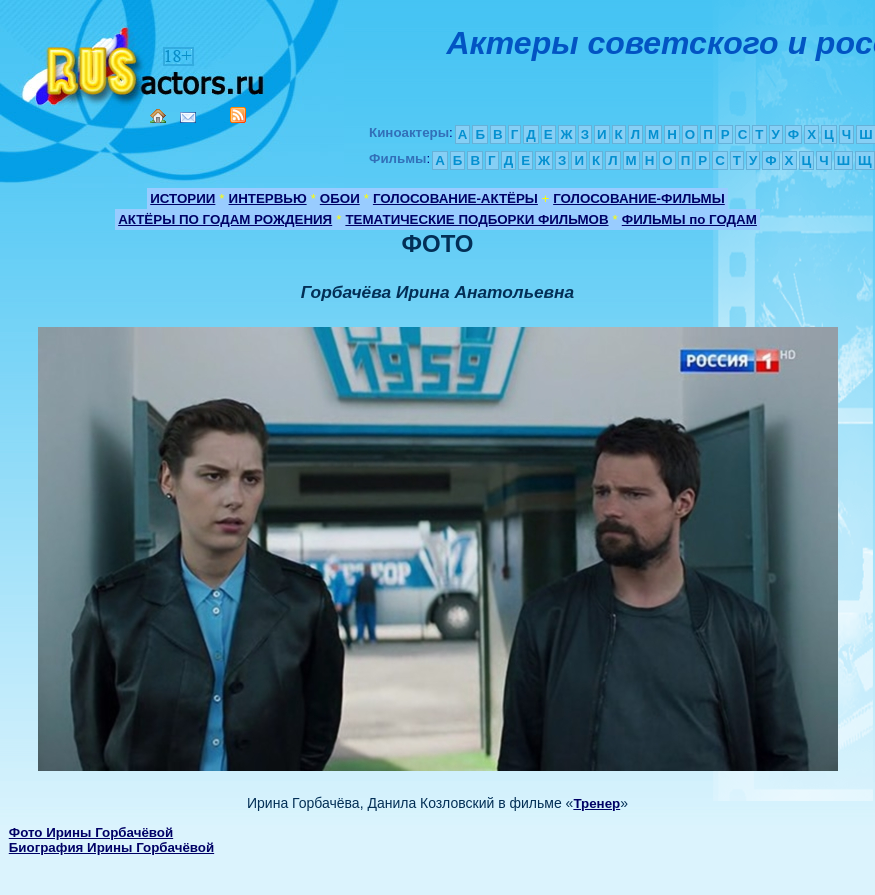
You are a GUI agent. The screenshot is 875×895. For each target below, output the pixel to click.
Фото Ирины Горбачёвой (91, 832)
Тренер (596, 803)
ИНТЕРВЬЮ (268, 198)
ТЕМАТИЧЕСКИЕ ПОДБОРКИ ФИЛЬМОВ (476, 219)
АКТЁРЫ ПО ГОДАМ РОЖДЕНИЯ (225, 219)
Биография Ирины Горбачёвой (111, 847)
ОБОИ (340, 198)
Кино (145, 62)
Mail (188, 117)
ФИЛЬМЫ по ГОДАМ (689, 219)
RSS (238, 115)
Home (158, 116)
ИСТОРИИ (182, 198)
